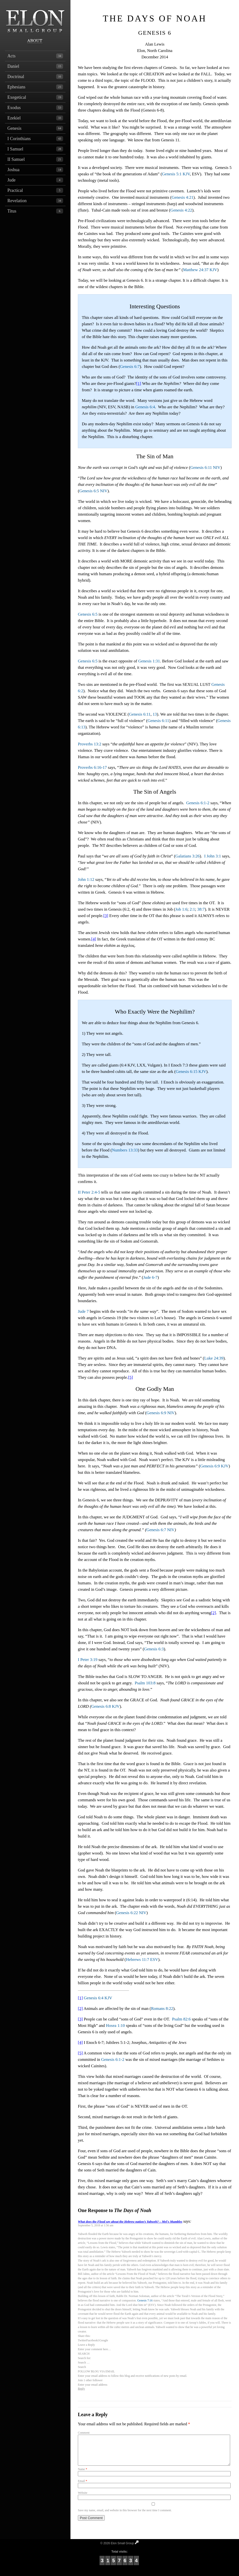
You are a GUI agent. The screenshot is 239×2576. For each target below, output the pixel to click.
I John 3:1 (212, 856)
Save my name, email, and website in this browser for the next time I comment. (125, 2516)
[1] (138, 383)
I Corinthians (35, 138)
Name (82, 2475)
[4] (93, 939)
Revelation (35, 200)
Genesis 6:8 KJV (105, 1706)
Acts (35, 55)
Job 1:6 (181, 909)
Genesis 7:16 (145, 2300)
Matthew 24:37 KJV (200, 269)
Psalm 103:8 (145, 1683)
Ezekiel (35, 117)
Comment (83, 2432)
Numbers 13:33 (125, 1150)
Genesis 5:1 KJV (176, 174)
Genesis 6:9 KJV (214, 1466)
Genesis (35, 128)
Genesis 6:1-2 (197, 803)
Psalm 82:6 (181, 2019)
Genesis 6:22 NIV (131, 1912)
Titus (35, 211)
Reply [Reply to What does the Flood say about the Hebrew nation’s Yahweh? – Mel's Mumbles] (81, 2388)
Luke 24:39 (213, 1358)
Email (82, 2487)
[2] (213, 1612)
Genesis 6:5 (88, 614)
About (35, 41)
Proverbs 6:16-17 (92, 767)
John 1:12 (86, 879)
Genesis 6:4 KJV (98, 1998)
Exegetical (35, 97)
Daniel (35, 66)
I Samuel (35, 149)
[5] (130, 1377)
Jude (35, 180)
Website (82, 2498)
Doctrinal (35, 76)
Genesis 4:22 (181, 210)
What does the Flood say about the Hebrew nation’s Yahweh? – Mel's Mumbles (130, 2221)
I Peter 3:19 (87, 1659)
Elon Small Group (35, 18)
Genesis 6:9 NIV (161, 1413)
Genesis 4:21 (182, 197)
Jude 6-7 (150, 1277)
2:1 (192, 909)
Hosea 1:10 (115, 2025)
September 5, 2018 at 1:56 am (95, 2225)
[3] (105, 915)
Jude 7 (83, 1311)
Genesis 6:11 (140, 714)
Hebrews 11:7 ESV (142, 1959)
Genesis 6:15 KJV (191, 1071)
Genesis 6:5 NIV (93, 491)
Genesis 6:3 (154, 1649)
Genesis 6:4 (145, 407)
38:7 (201, 909)
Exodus (35, 107)
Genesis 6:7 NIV (160, 1529)
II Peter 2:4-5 (89, 1192)
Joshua (35, 169)
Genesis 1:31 (149, 661)
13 (155, 714)
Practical (35, 190)
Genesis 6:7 (130, 366)
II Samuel (35, 159)
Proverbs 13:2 (89, 744)
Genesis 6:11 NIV (205, 467)
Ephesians (35, 86)
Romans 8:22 (162, 2008)
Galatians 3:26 (187, 856)
